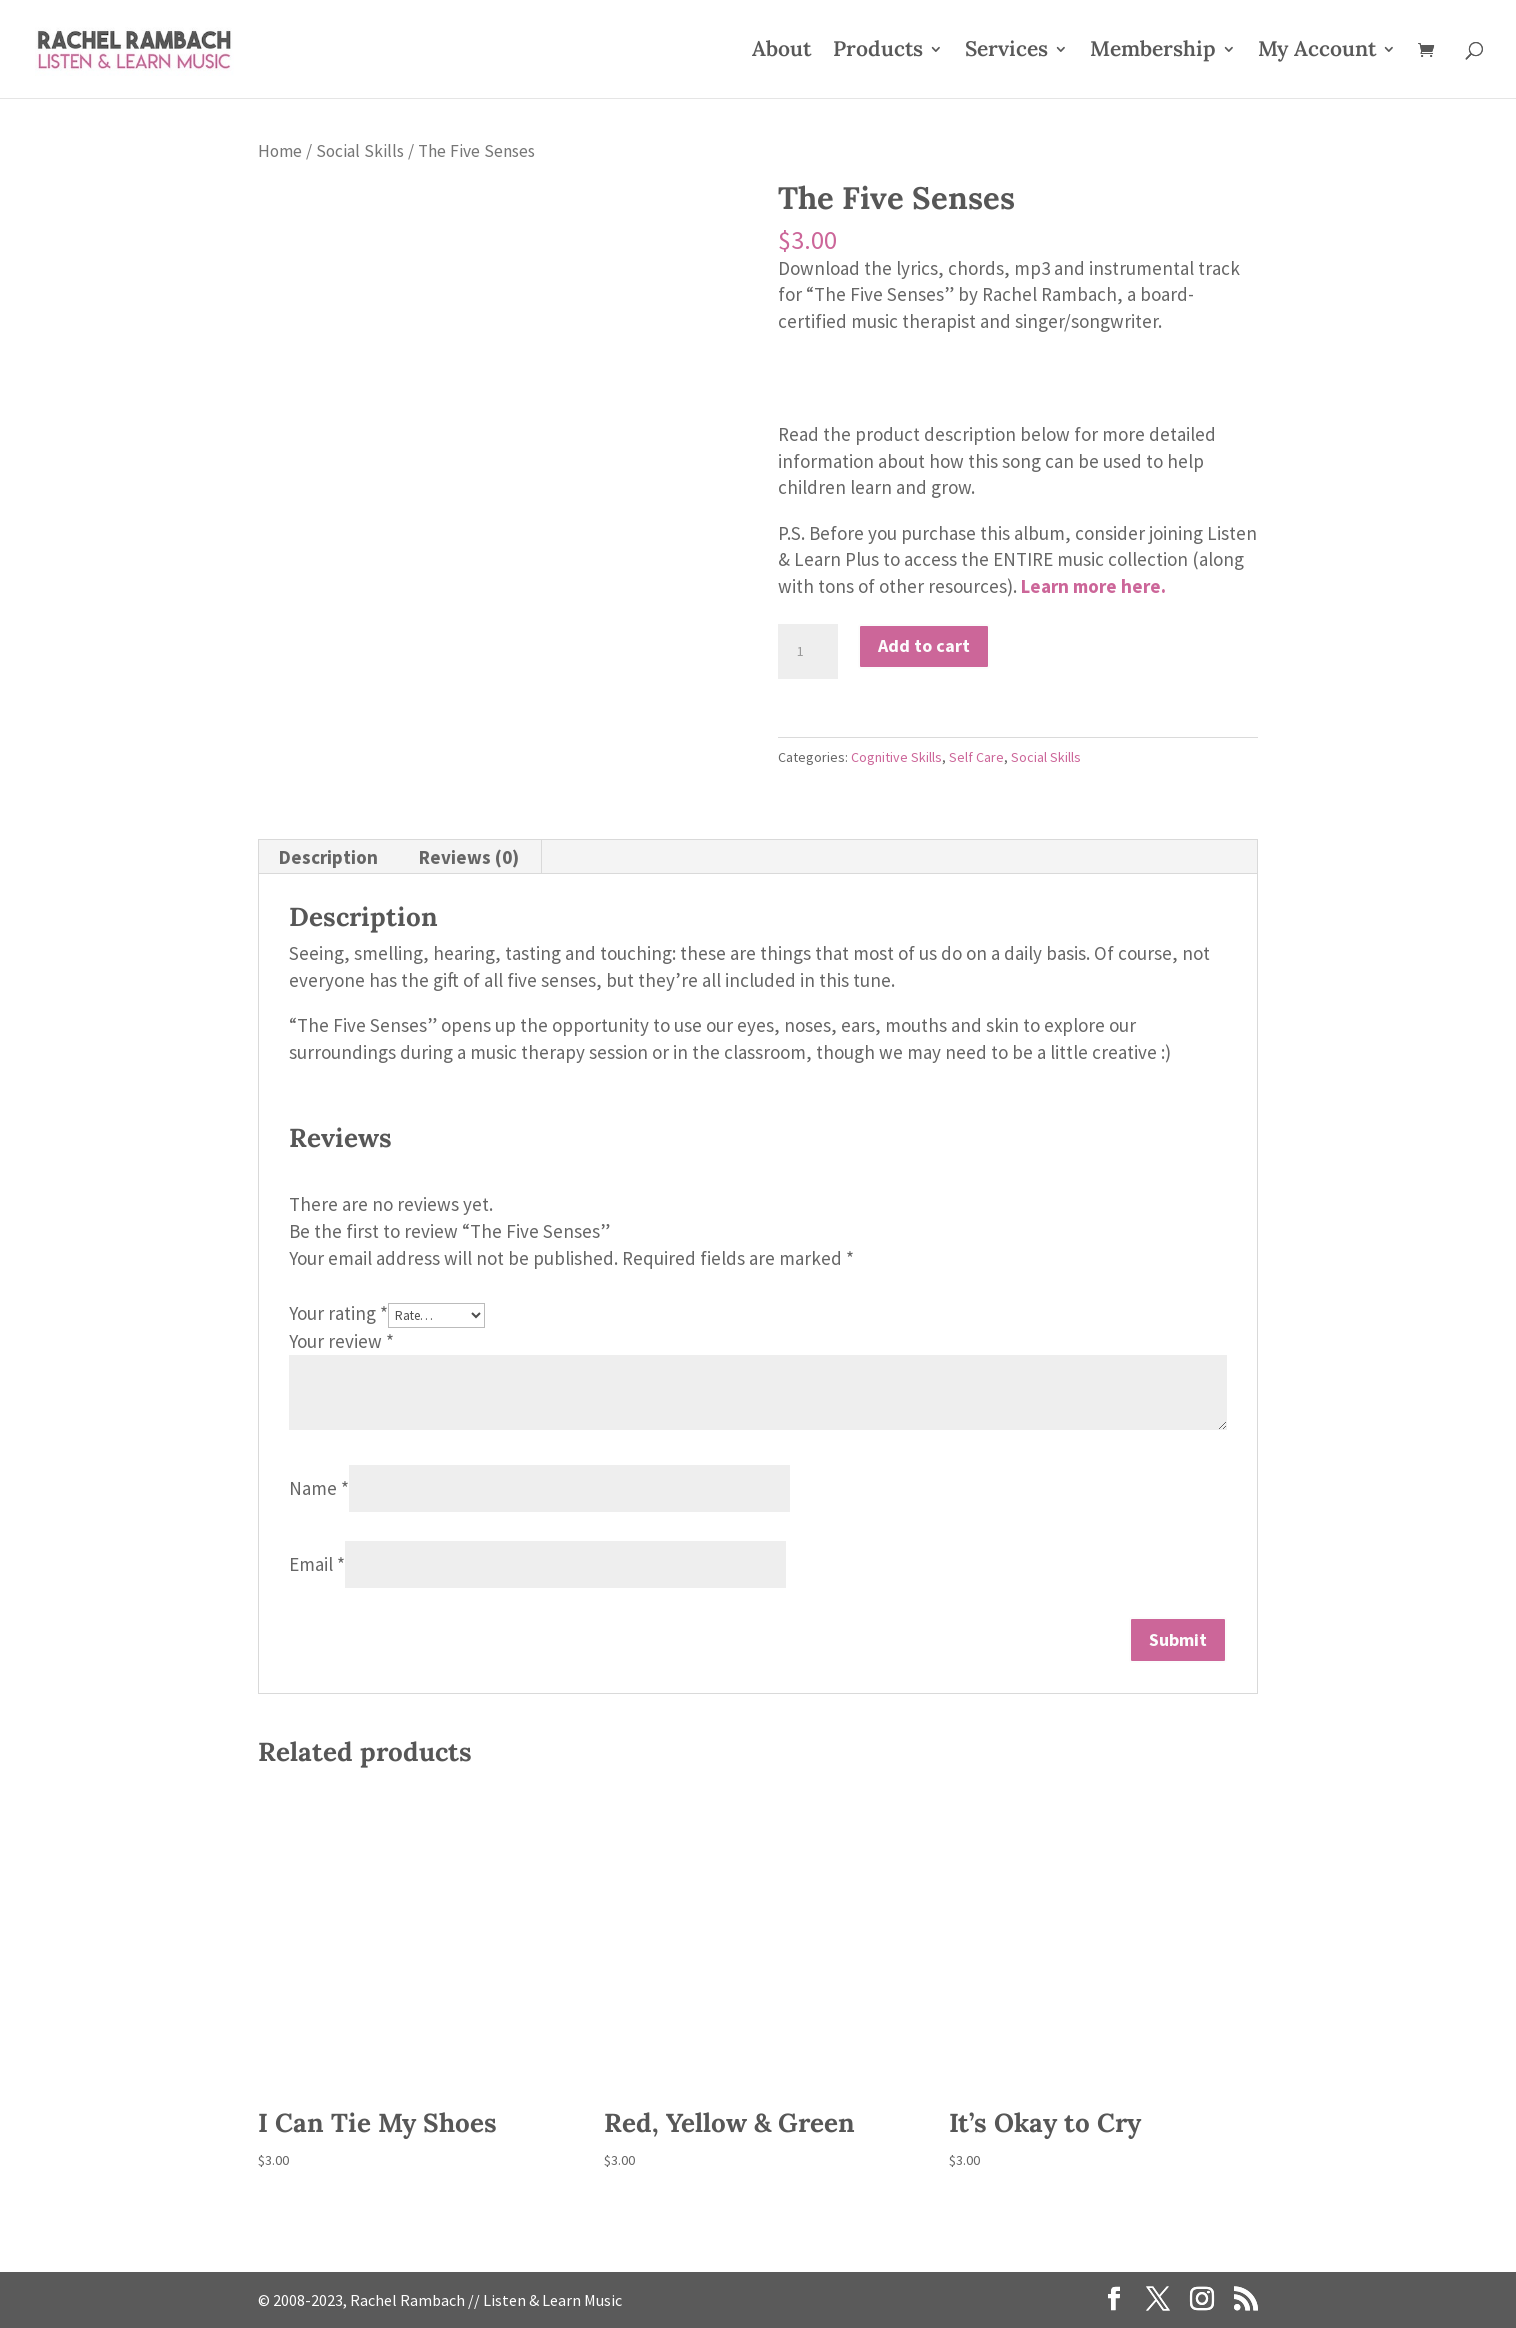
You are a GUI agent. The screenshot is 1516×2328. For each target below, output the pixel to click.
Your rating (338, 1313)
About (781, 52)
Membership (1153, 52)
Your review (341, 1341)
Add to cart (924, 645)
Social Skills (360, 151)
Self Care (976, 757)
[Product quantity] (808, 652)
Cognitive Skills (896, 757)
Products (878, 52)
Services (1006, 52)
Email (317, 1564)
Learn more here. (1093, 586)
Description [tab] (328, 857)
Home (280, 151)
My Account (1317, 52)
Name (319, 1488)
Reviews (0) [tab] (469, 857)
